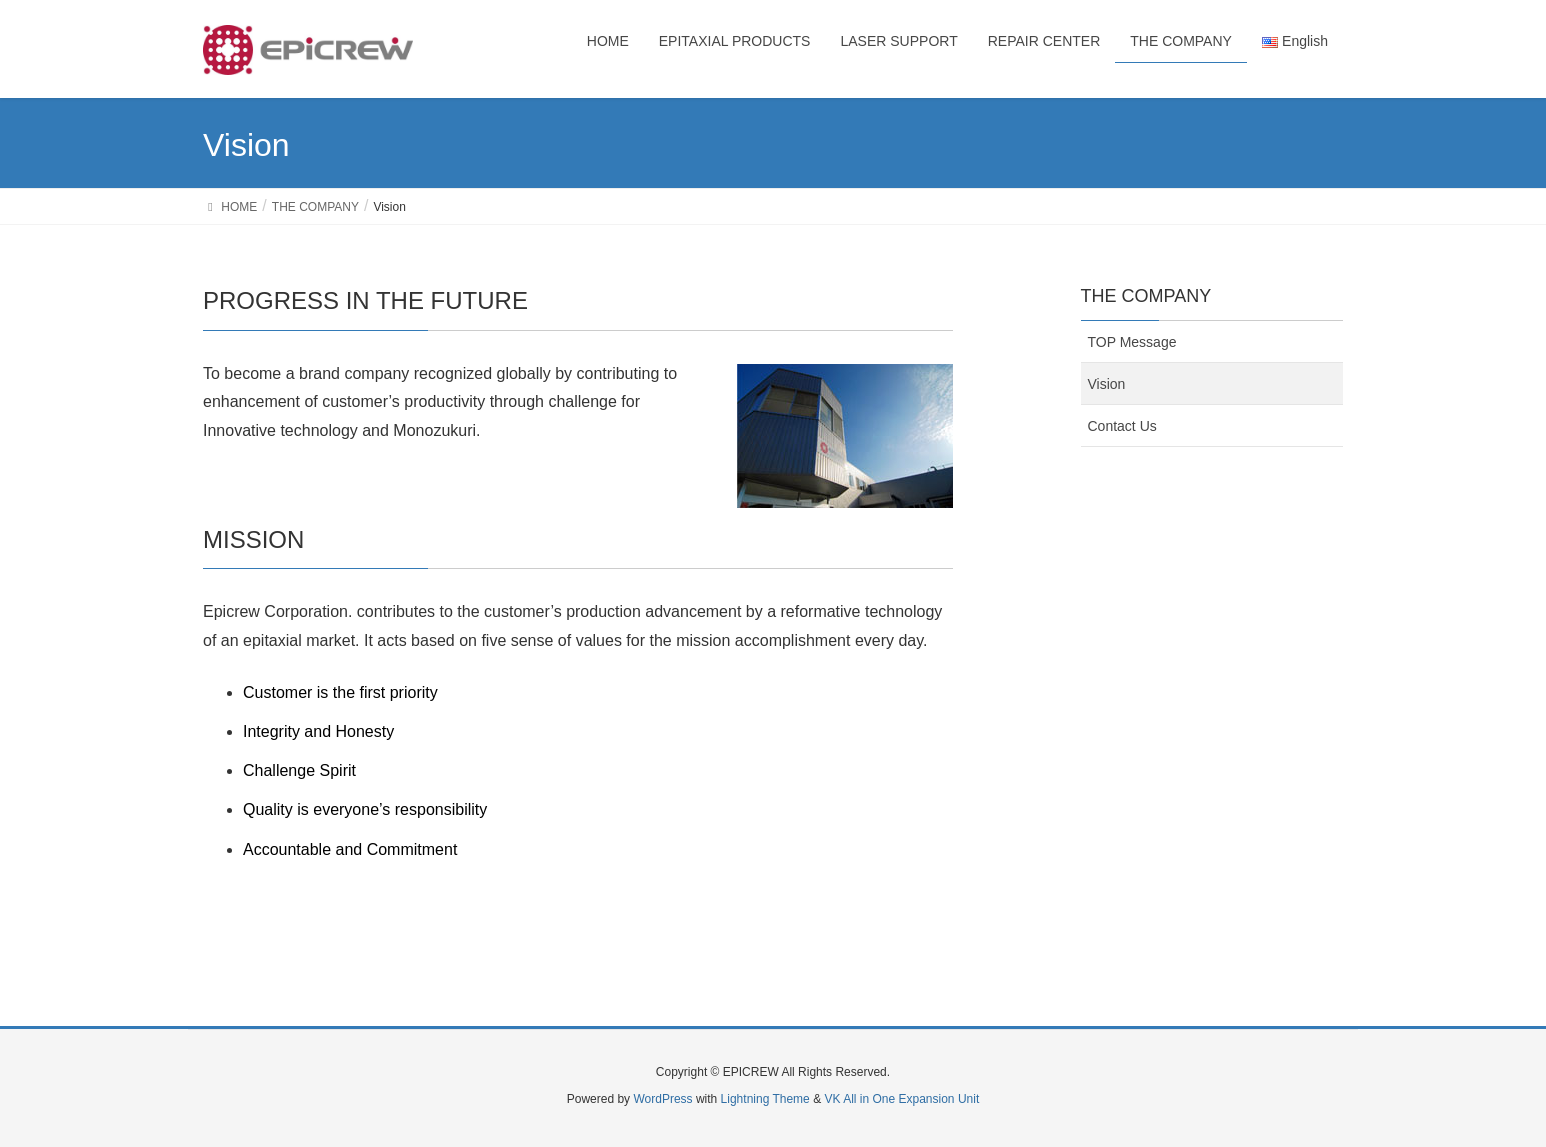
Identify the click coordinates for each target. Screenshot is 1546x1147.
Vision (1107, 384)
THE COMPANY (1146, 296)
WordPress (662, 1099)
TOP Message (1132, 342)
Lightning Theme (765, 1099)
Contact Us (1122, 426)
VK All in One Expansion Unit (901, 1099)
